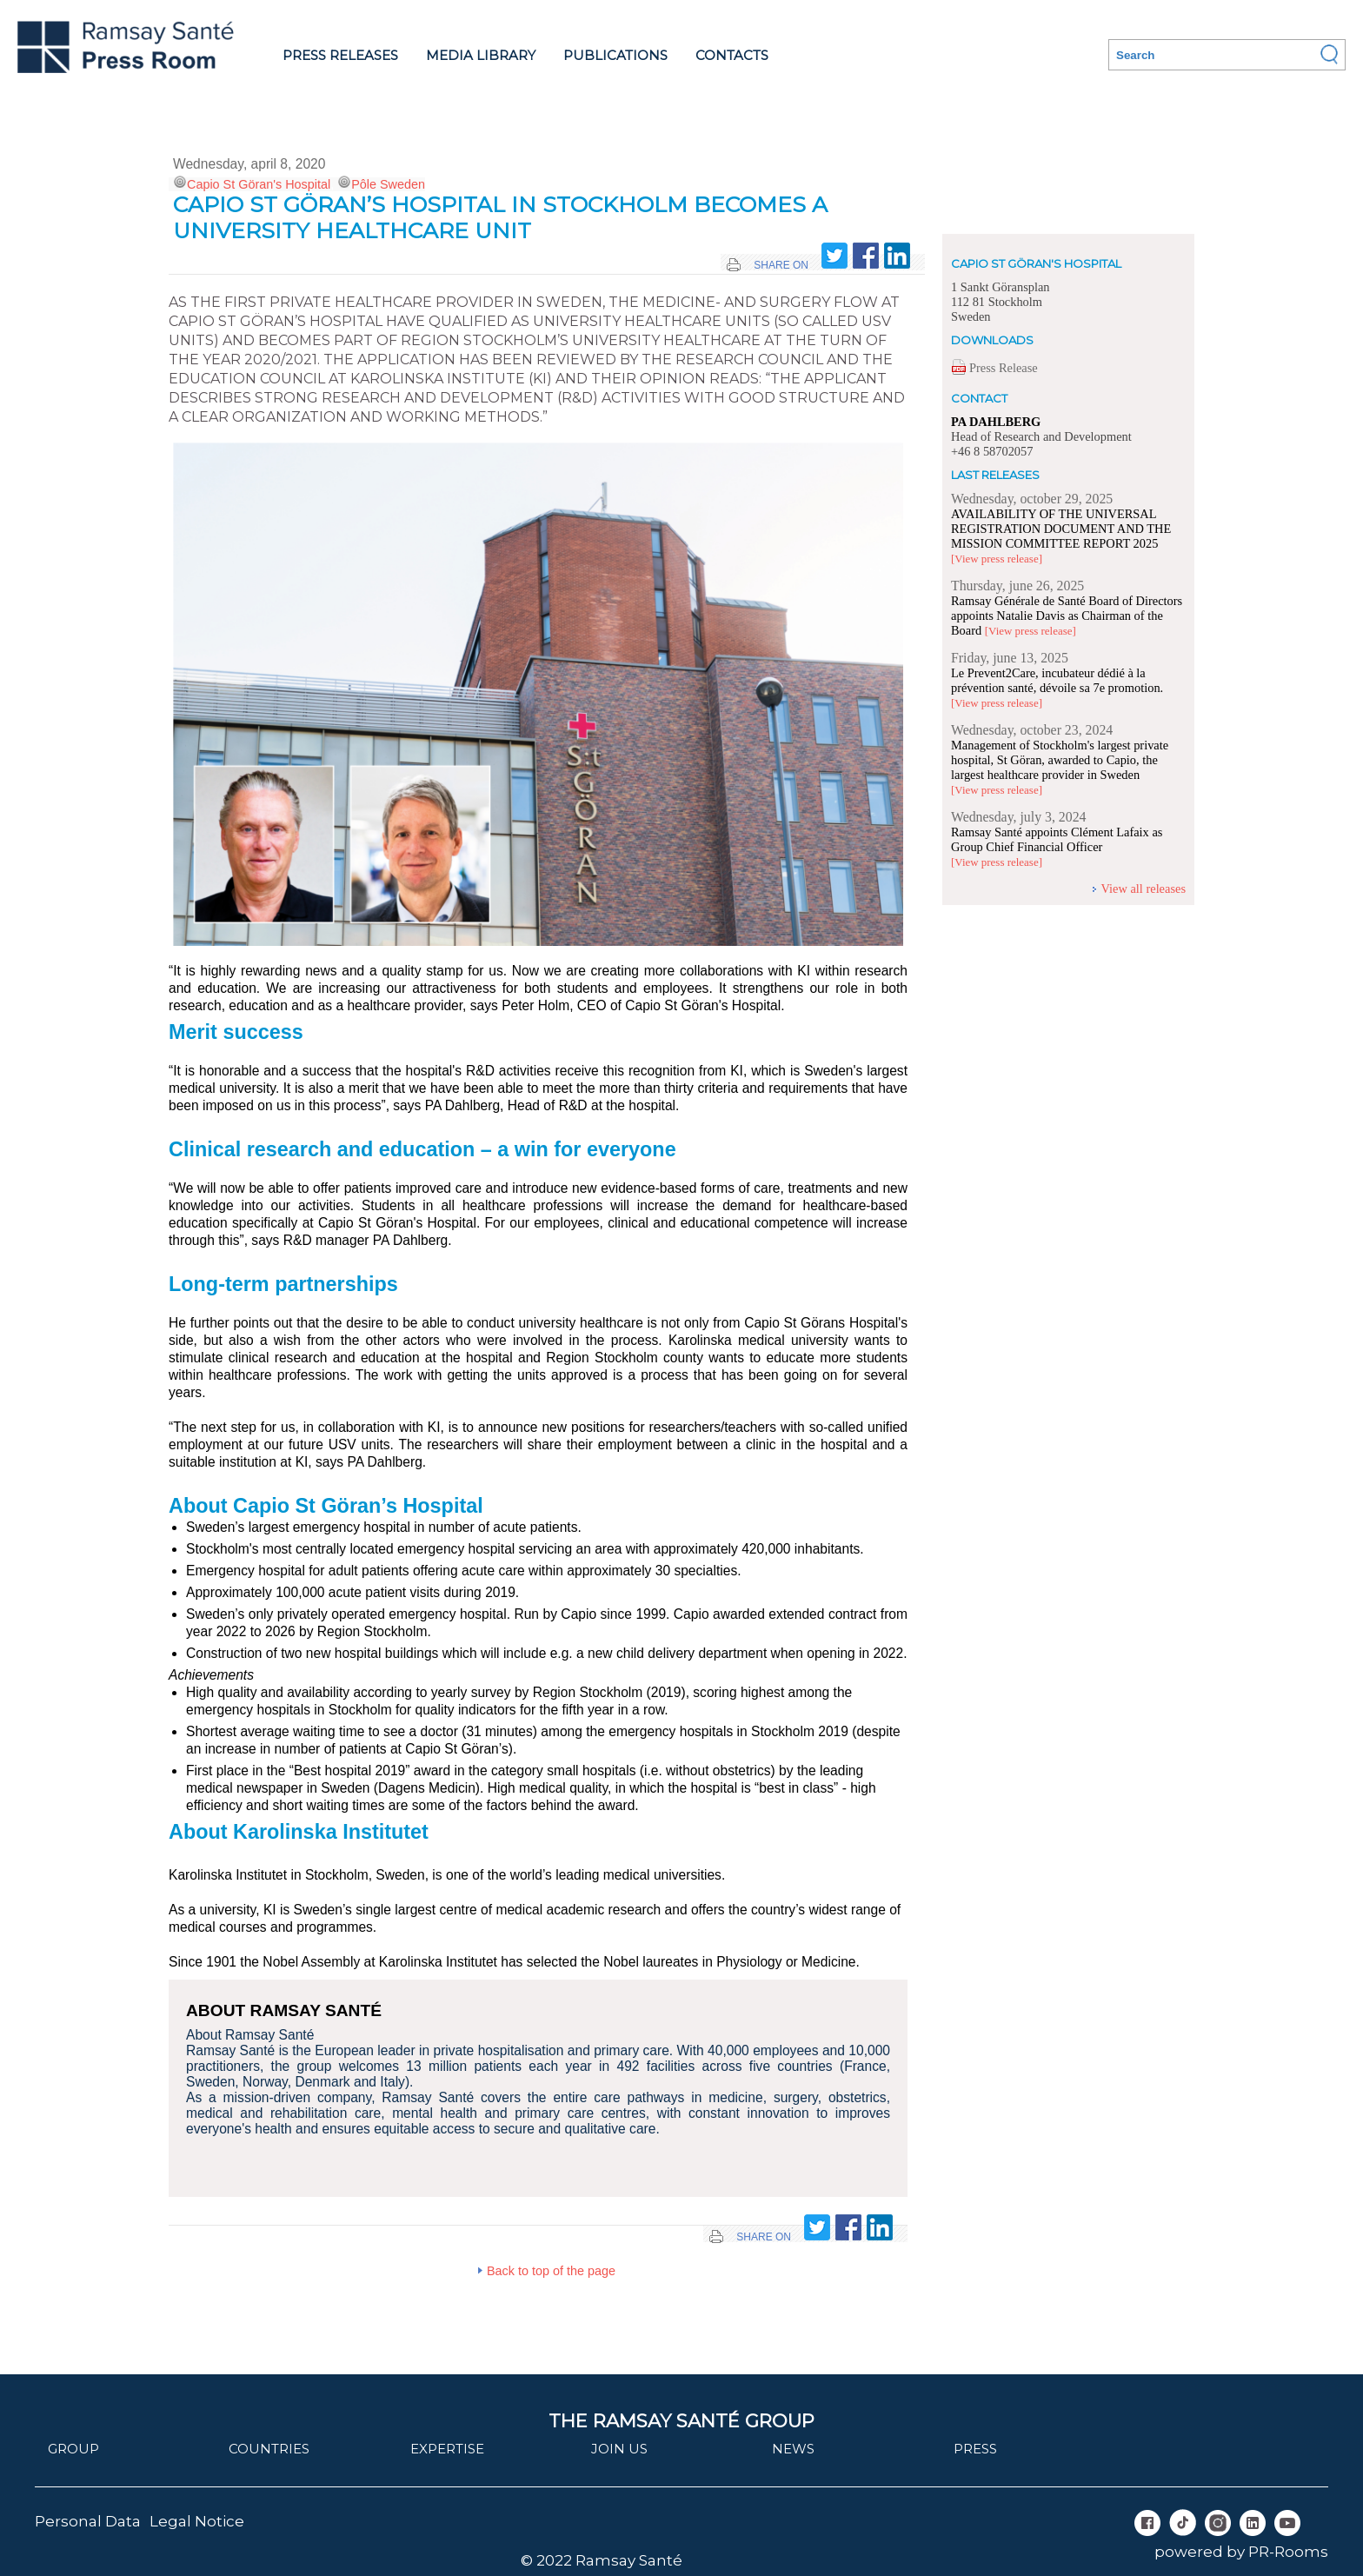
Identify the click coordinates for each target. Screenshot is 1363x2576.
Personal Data (88, 2521)
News (793, 2448)
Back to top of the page (551, 2271)
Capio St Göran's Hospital (258, 184)
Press (975, 2448)
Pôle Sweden (388, 184)
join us (619, 2448)
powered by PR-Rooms (1241, 2551)
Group (73, 2448)
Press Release (1003, 368)
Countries (269, 2448)
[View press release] (996, 558)
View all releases (1143, 888)
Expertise (447, 2448)
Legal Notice (197, 2521)
